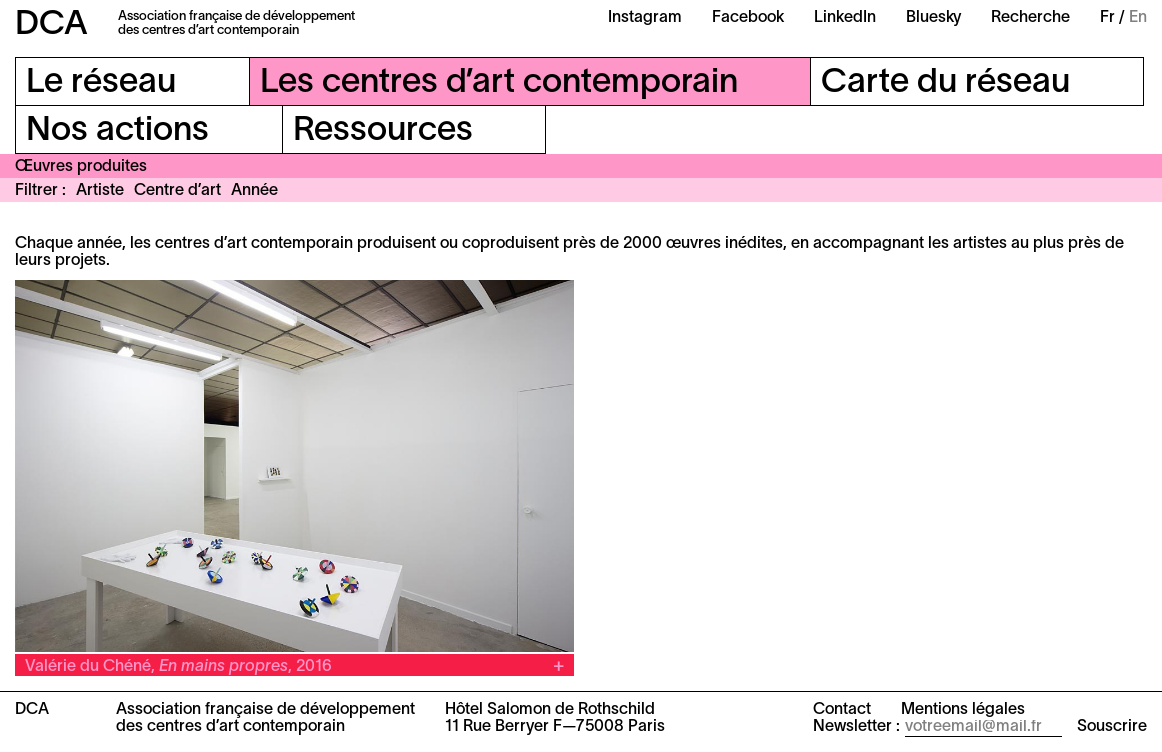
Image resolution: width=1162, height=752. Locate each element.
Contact (842, 710)
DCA (51, 25)
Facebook (748, 18)
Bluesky (933, 18)
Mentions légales (963, 710)
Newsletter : (856, 727)
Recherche (1030, 18)
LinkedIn (845, 18)
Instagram (645, 18)
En (1138, 18)
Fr (1107, 18)
